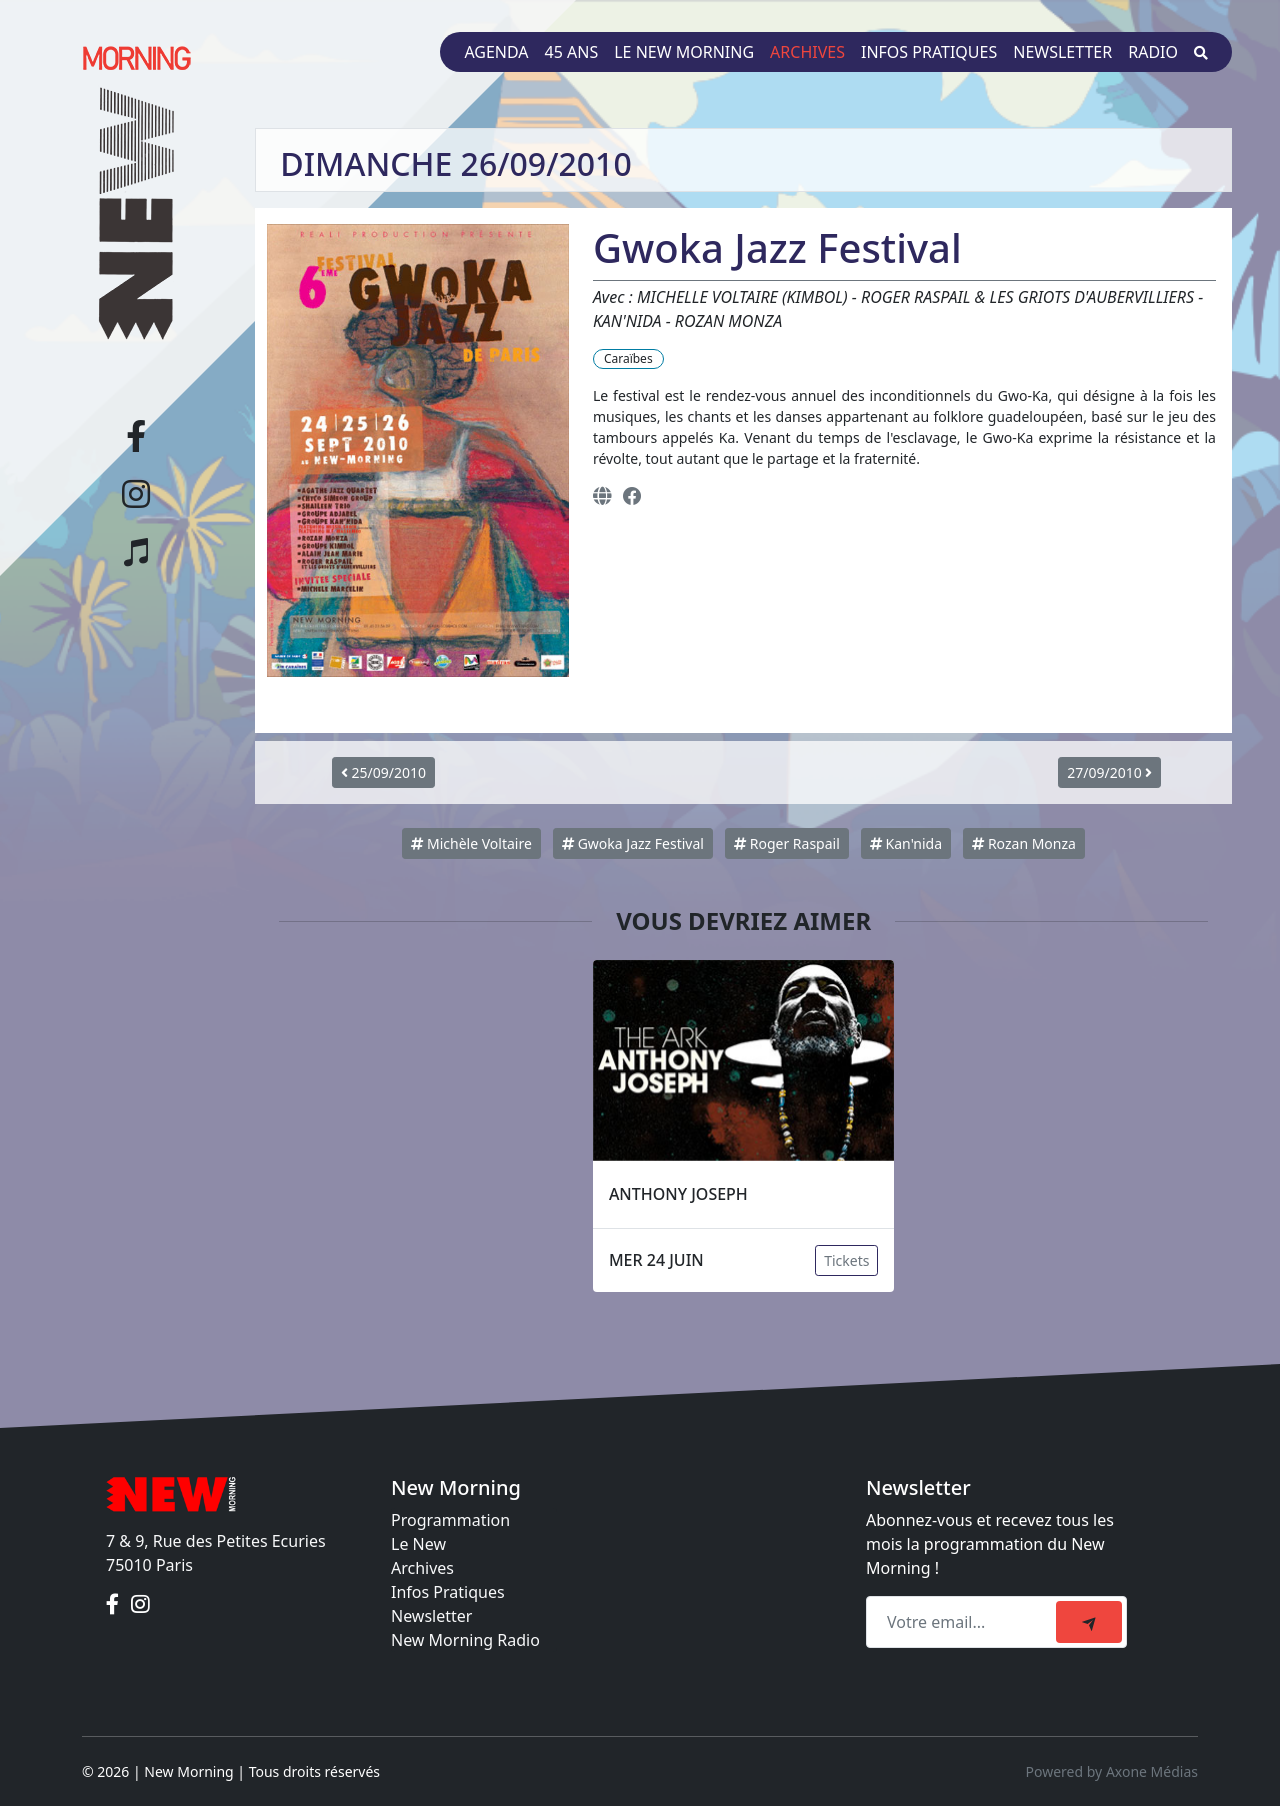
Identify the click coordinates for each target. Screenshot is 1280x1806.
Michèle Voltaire (471, 843)
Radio (1153, 52)
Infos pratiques (929, 52)
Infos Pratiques (448, 1592)
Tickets (846, 1260)
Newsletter (1062, 52)
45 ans (572, 52)
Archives (807, 52)
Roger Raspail (787, 843)
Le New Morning (684, 52)
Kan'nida (906, 843)
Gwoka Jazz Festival (633, 843)
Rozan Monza (1024, 843)
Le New (418, 1544)
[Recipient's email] (964, 1622)
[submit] (1089, 1622)
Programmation (450, 1520)
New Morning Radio (465, 1640)
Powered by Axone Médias (1112, 1771)
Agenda (496, 52)
